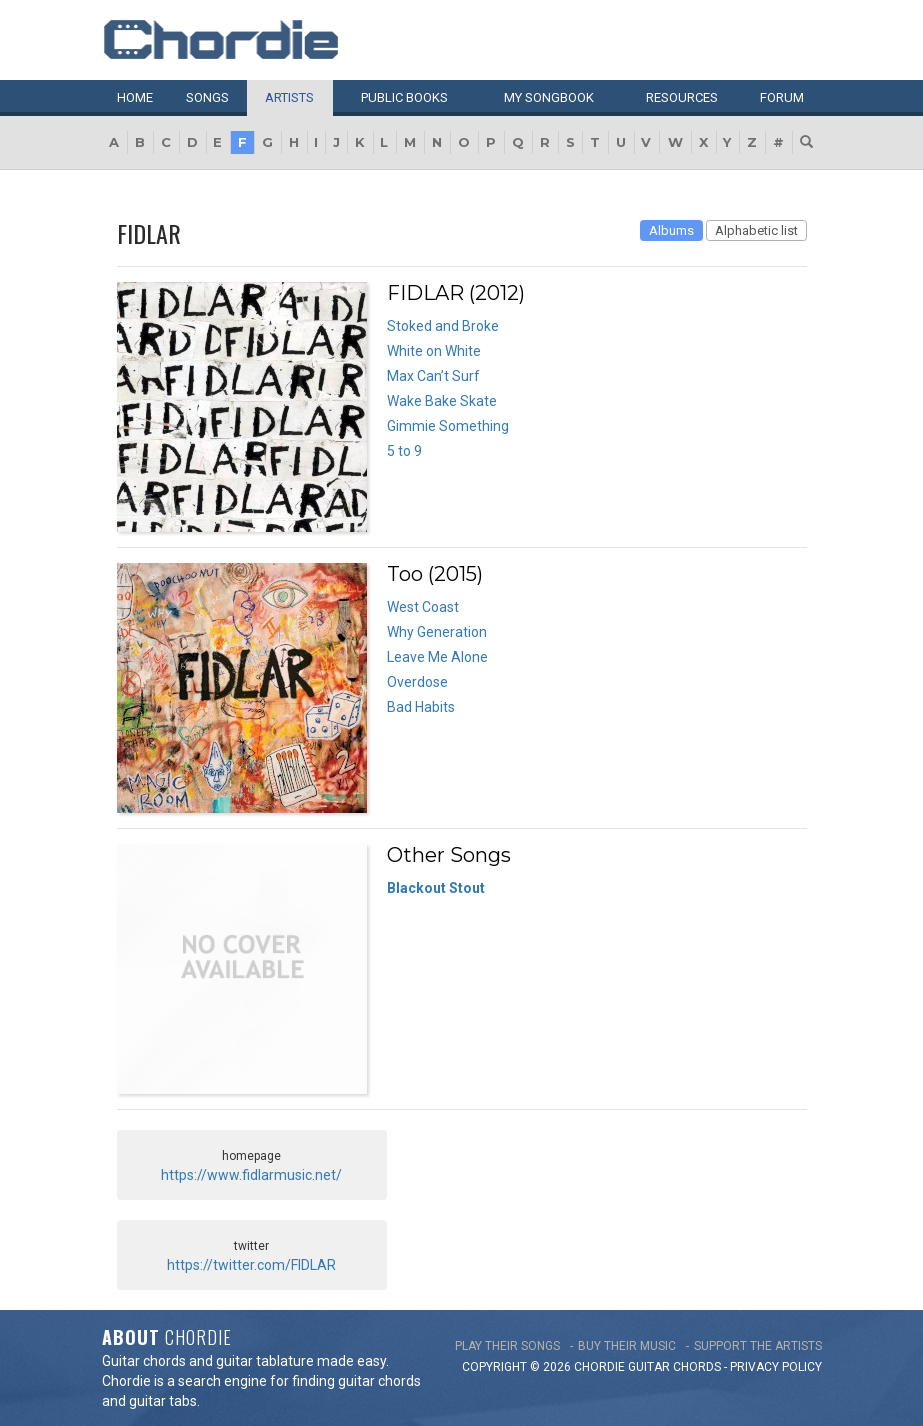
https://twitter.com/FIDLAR (251, 1265)
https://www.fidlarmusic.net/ (251, 1175)
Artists (289, 97)
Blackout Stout (436, 888)
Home (135, 97)
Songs (207, 97)
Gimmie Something (448, 426)
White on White (434, 351)
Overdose (417, 682)
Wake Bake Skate (442, 401)
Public (404, 97)
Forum (782, 97)
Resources (682, 97)
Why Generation (437, 632)
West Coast (423, 607)
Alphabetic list (756, 230)
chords (697, 1367)
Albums (671, 230)
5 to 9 (404, 451)
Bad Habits (421, 707)
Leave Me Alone (437, 657)
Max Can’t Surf (433, 376)
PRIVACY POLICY (776, 1367)
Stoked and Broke (443, 326)
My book (549, 97)
